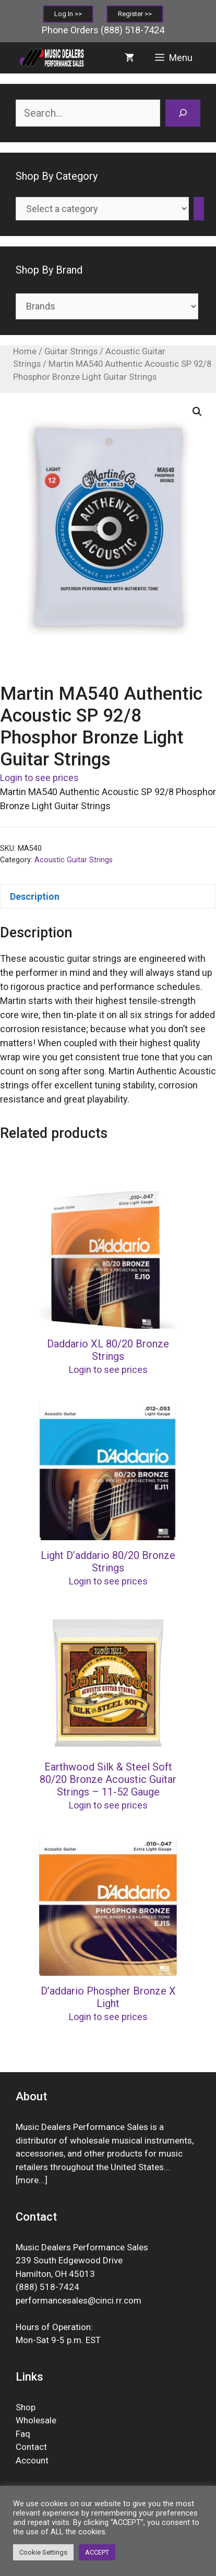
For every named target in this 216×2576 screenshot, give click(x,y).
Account (32, 2460)
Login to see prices (39, 777)
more (28, 2180)
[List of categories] (102, 208)
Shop (25, 2407)
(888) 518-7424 (132, 29)
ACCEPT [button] (97, 2552)
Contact (31, 2447)
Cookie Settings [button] (43, 2552)
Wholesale (36, 2420)
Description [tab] (34, 896)
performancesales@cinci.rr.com (78, 2300)
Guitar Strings (71, 351)
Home (25, 351)
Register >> (135, 14)
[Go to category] (199, 208)
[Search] (182, 113)
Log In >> (68, 14)
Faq (23, 2434)
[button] (197, 411)
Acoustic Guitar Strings (73, 860)
